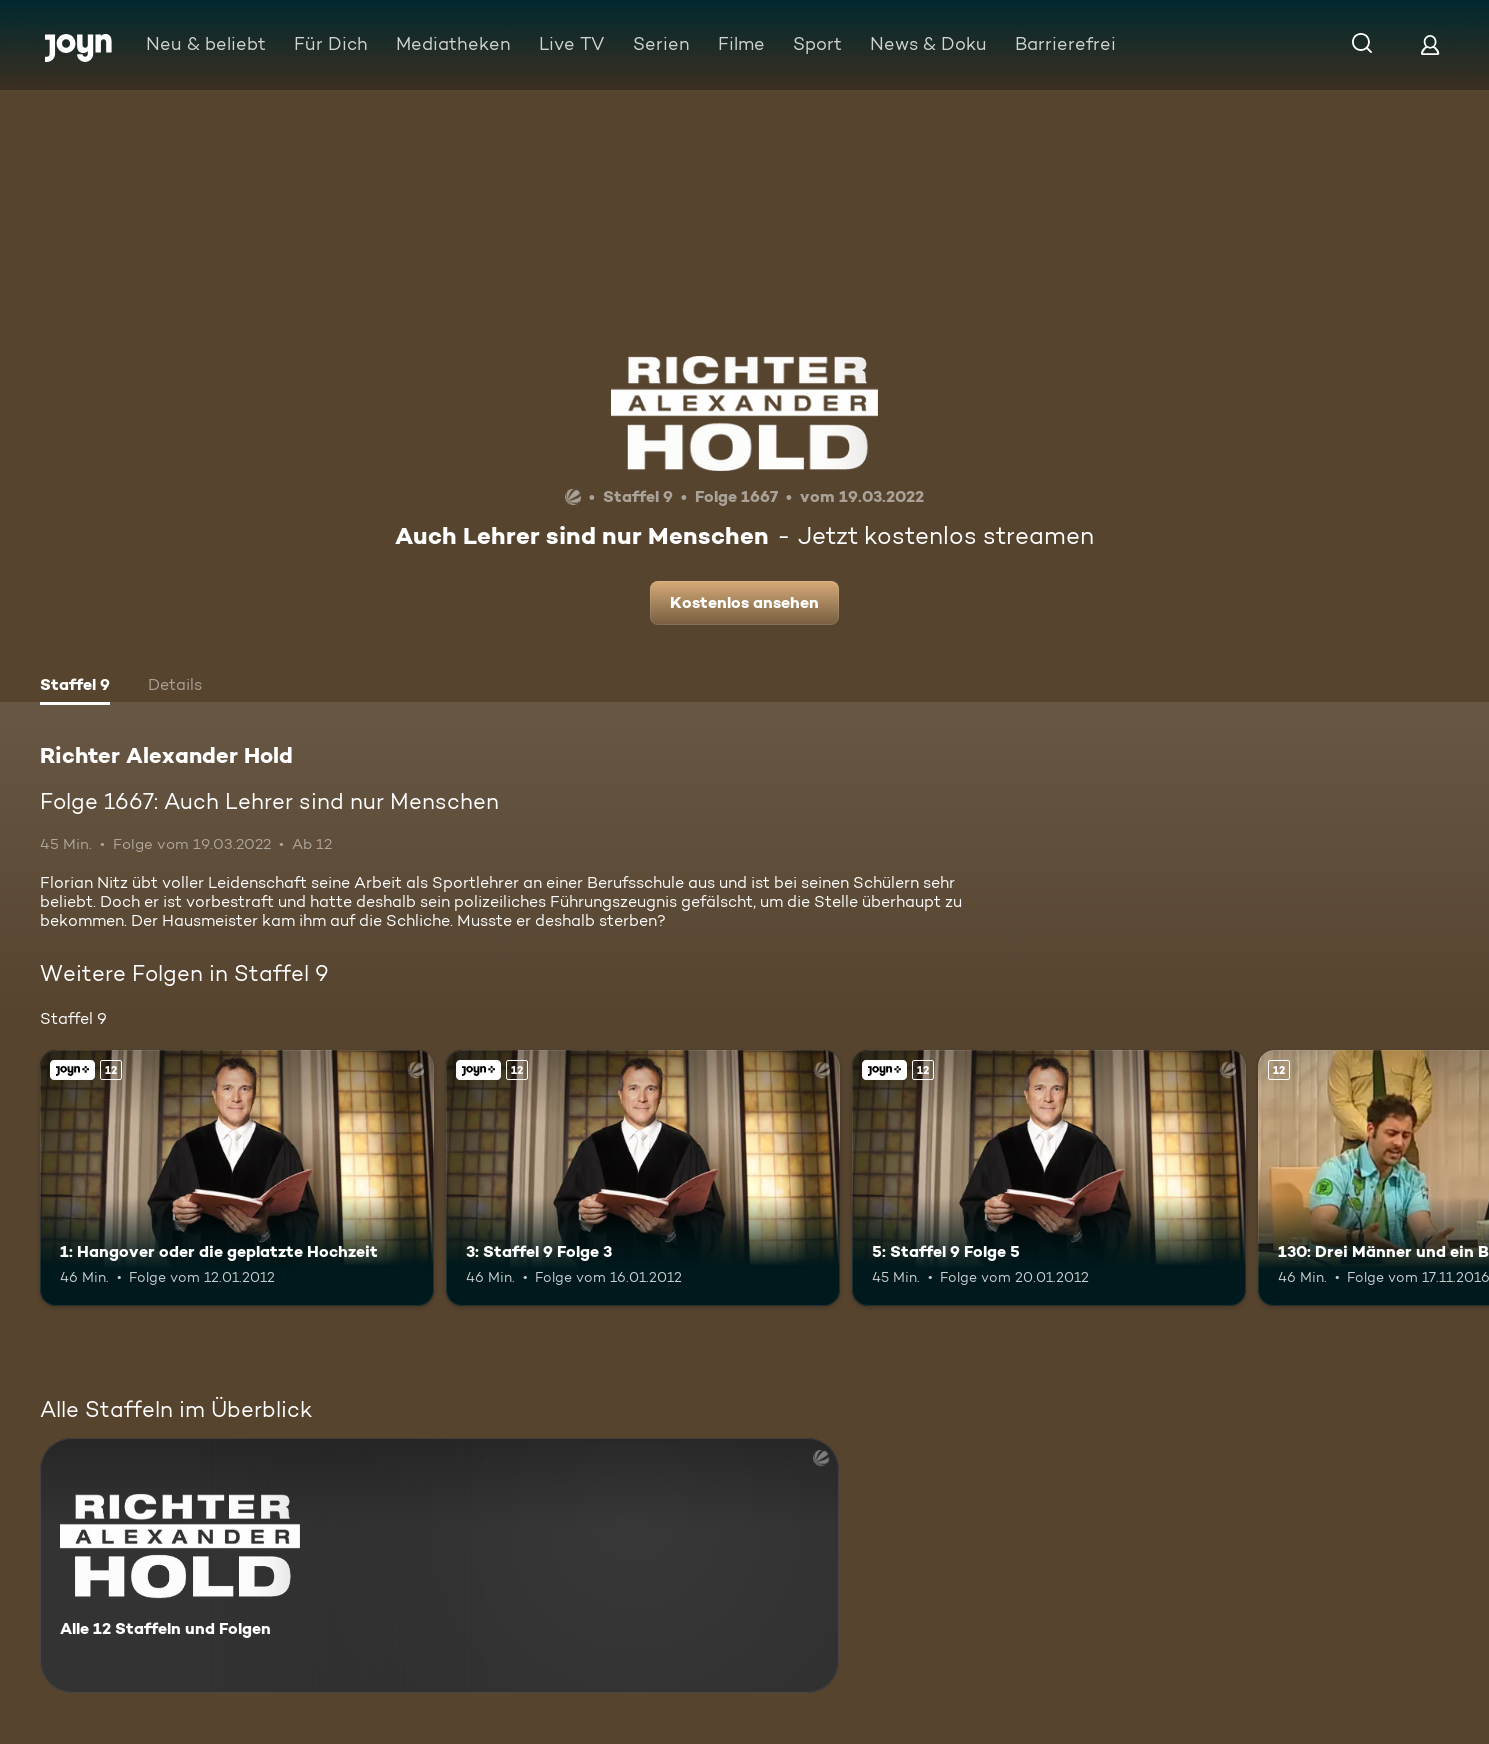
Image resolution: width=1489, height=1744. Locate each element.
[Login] (1430, 44)
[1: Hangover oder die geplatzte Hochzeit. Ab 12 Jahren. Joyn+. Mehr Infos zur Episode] (237, 1178)
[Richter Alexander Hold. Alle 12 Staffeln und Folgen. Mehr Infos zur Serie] (439, 1565)
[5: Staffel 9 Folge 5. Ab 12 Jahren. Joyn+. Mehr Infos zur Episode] (1049, 1178)
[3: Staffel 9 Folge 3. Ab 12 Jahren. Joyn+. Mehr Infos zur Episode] (643, 1178)
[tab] (75, 687)
